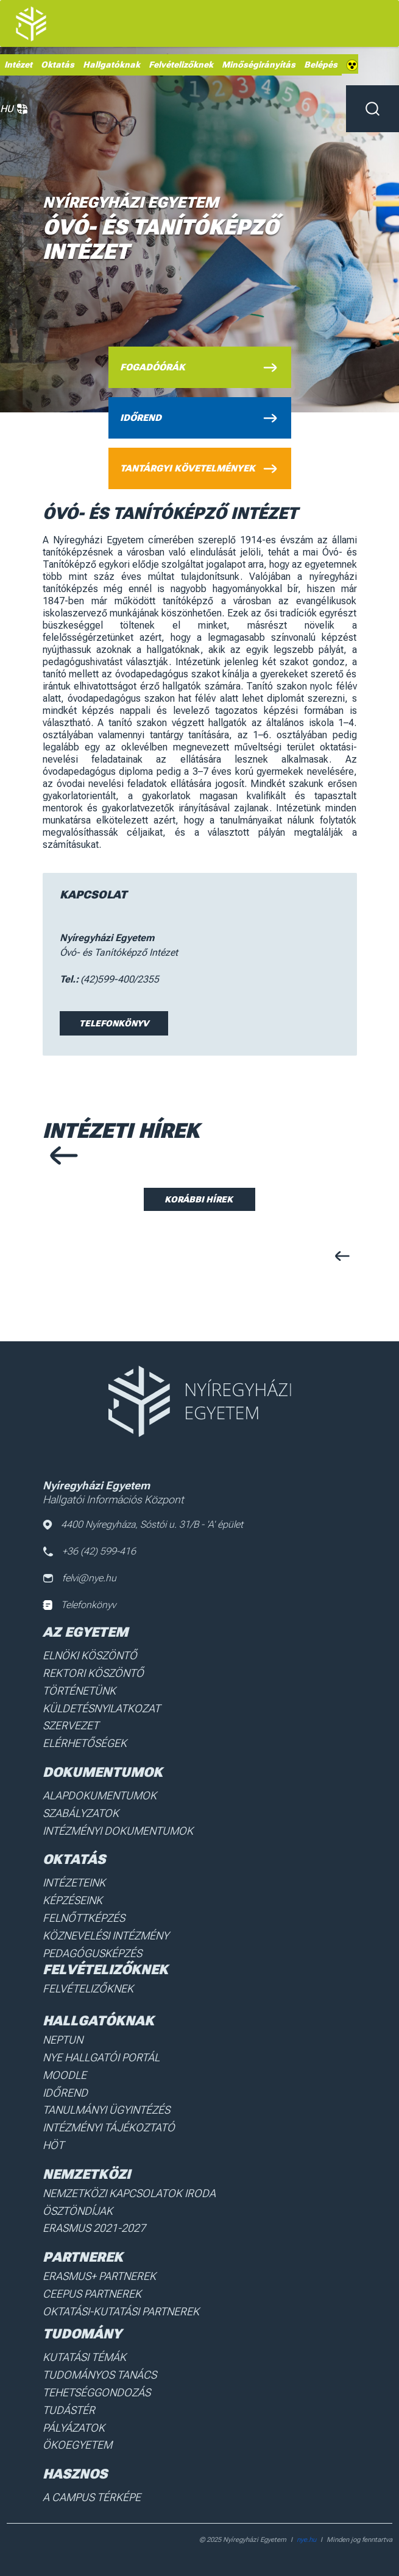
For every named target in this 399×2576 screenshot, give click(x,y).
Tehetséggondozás (96, 2392)
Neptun (63, 2039)
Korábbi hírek (199, 1199)
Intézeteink (74, 1882)
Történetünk (79, 1690)
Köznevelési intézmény (106, 1935)
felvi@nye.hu (79, 1578)
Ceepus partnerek (92, 2293)
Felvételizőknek (88, 1988)
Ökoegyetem (77, 2444)
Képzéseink (72, 1900)
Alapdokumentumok (100, 1795)
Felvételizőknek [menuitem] (181, 64)
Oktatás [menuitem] (57, 64)
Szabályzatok (81, 1813)
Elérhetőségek (85, 1743)
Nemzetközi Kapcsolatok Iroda (129, 2193)
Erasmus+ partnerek (99, 2276)
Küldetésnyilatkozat (101, 1708)
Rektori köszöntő (93, 1673)
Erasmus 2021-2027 (94, 2227)
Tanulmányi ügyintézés (106, 2109)
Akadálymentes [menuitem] (352, 65)
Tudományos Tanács (100, 2374)
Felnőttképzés (84, 1917)
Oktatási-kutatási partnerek (121, 2311)
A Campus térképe (92, 2497)
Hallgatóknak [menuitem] (111, 64)
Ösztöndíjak (78, 2210)
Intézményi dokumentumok (118, 1830)
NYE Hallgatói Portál (101, 2057)
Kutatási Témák (84, 2357)
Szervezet (71, 1725)
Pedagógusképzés (92, 1953)
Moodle (65, 2075)
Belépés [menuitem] (320, 64)
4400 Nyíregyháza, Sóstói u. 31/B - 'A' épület (143, 1524)
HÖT (53, 2145)
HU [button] (13, 109)
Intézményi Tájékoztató (109, 2127)
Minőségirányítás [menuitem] (258, 64)
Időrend (65, 2092)
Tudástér (69, 2410)
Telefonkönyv (114, 1023)
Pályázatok (74, 2427)
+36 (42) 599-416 (89, 1551)
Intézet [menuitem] (18, 64)
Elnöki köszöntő (90, 1655)
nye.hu (306, 2540)
